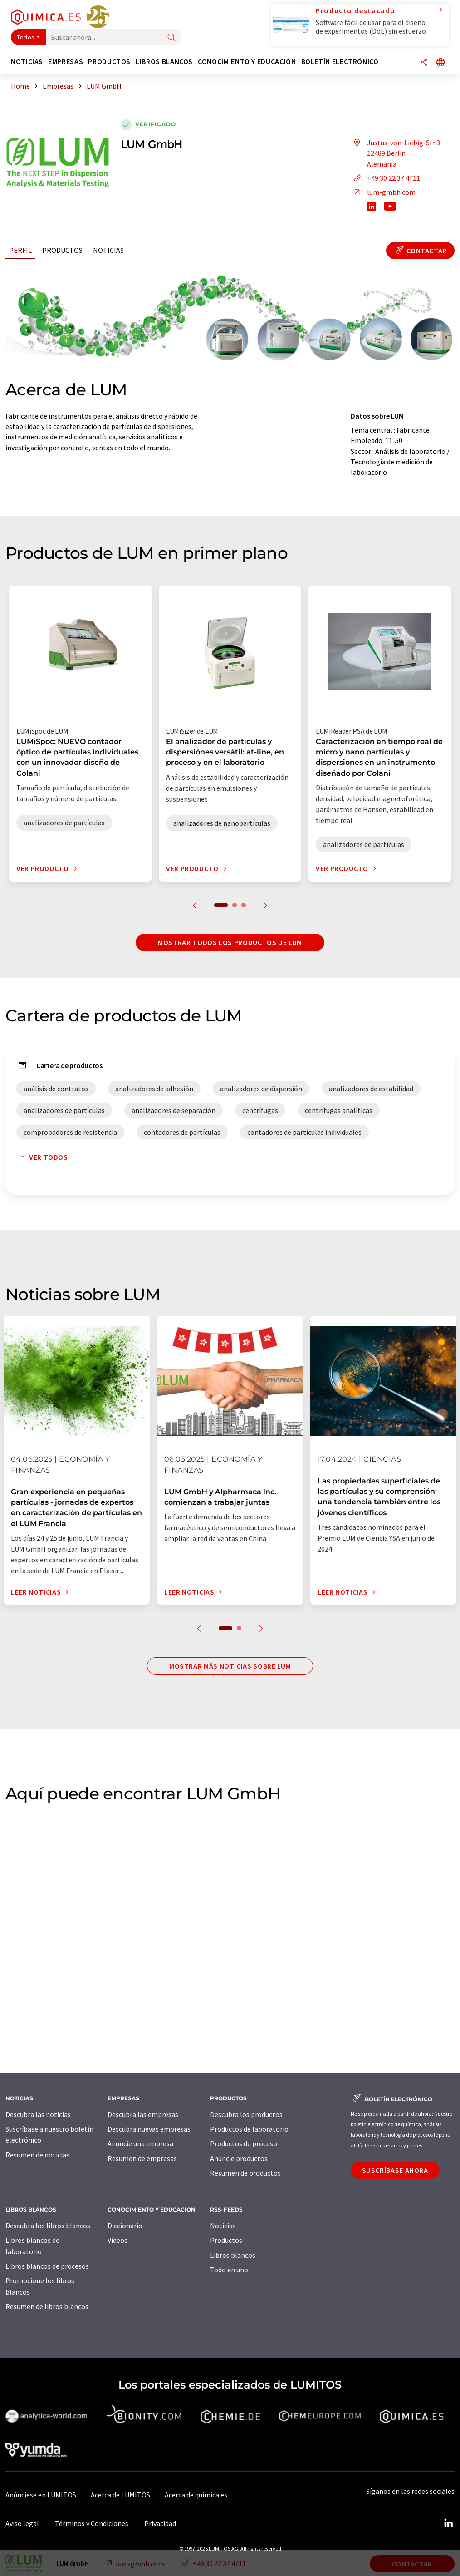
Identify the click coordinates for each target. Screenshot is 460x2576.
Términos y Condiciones (91, 2523)
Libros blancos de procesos (47, 2266)
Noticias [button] (27, 61)
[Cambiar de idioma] (440, 63)
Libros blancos (232, 2255)
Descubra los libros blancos (47, 2225)
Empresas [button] (65, 61)
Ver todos (42, 1157)
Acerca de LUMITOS (120, 2494)
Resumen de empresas (142, 2158)
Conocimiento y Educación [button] (247, 61)
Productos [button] (109, 61)
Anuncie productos (239, 2158)
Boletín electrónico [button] (340, 61)
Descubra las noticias (38, 2114)
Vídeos (117, 2240)
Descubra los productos (246, 2114)
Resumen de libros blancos (46, 2306)
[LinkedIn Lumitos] (448, 2523)
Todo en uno (229, 2269)
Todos (26, 37)
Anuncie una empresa (140, 2143)
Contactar (420, 250)
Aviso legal (22, 2523)
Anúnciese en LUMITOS (40, 2494)
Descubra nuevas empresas (149, 2128)
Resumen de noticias (37, 2154)
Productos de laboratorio (249, 2128)
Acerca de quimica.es (196, 2494)
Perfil (20, 250)
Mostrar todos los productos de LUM (230, 942)
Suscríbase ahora (395, 2170)
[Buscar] (171, 38)
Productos (62, 250)
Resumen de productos (245, 2172)
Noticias (108, 250)
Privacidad (160, 2523)
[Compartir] (424, 63)
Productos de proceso (243, 2143)
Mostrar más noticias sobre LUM (230, 1665)
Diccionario (125, 2225)
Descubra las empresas (143, 2114)
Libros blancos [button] (164, 61)
